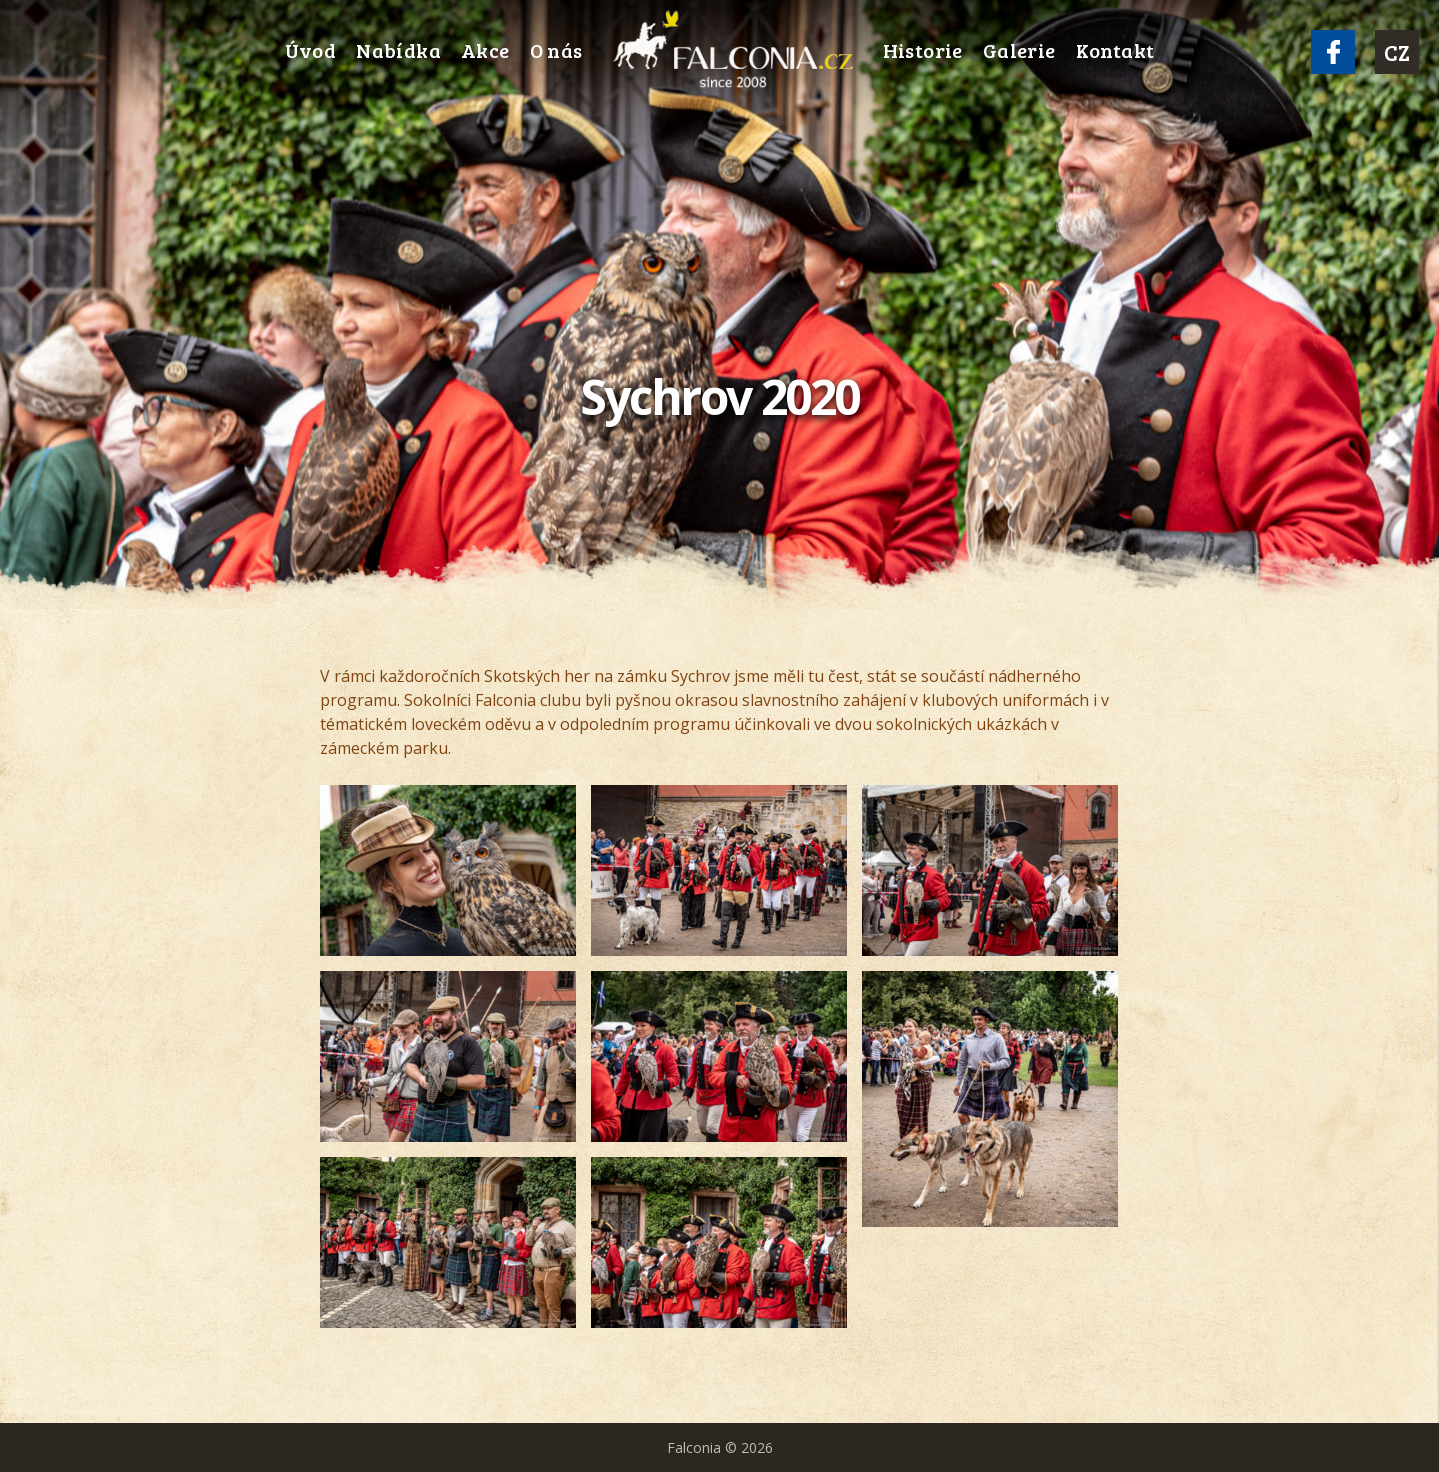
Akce (485, 50)
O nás (556, 50)
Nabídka (398, 50)
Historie (923, 50)
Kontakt (1115, 50)
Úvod (311, 50)
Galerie (1019, 50)
